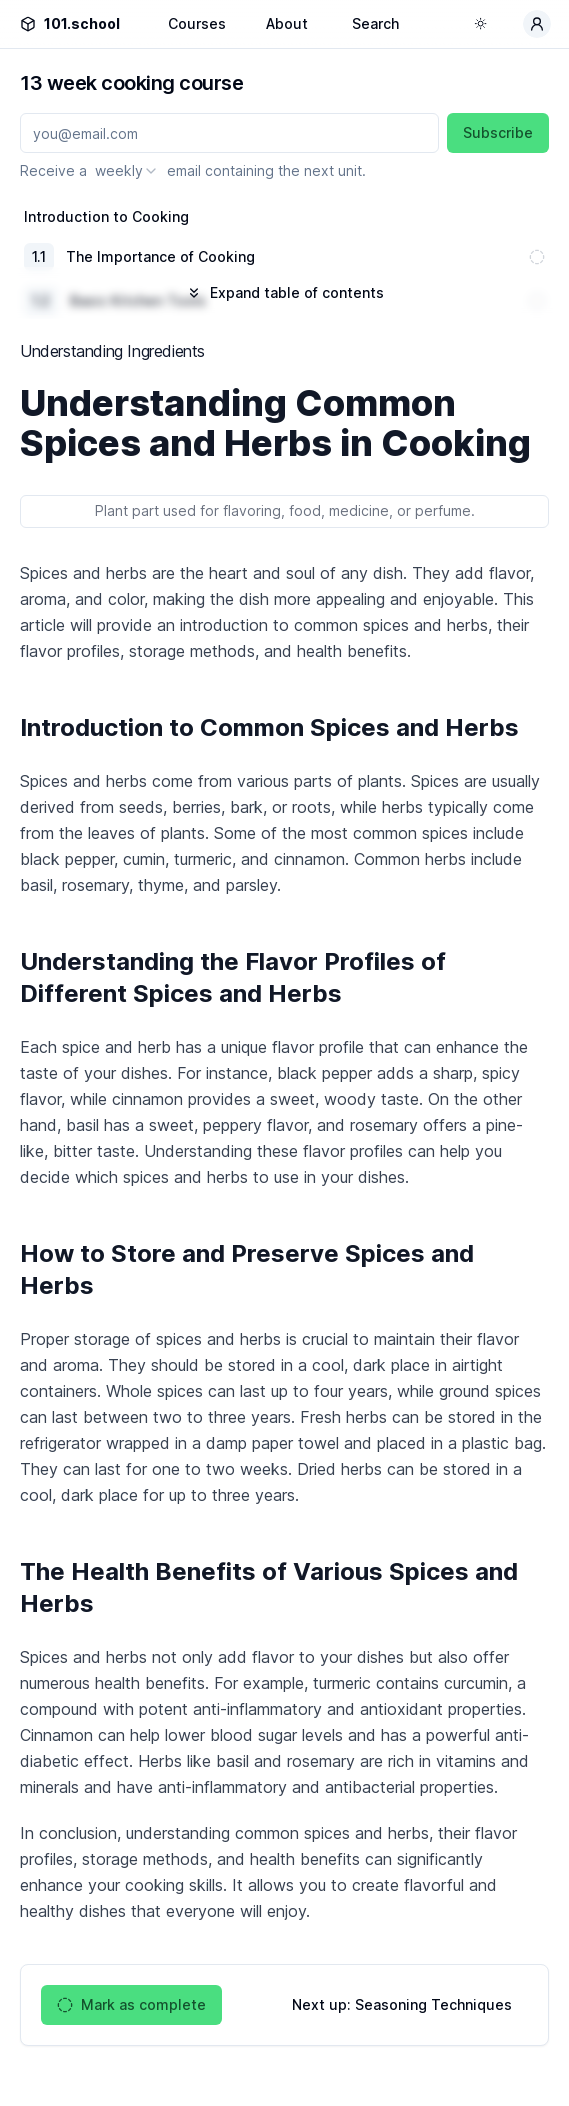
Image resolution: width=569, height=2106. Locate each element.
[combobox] (127, 171)
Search (375, 23)
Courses (197, 23)
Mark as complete (131, 2005)
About (287, 23)
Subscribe (498, 132)
